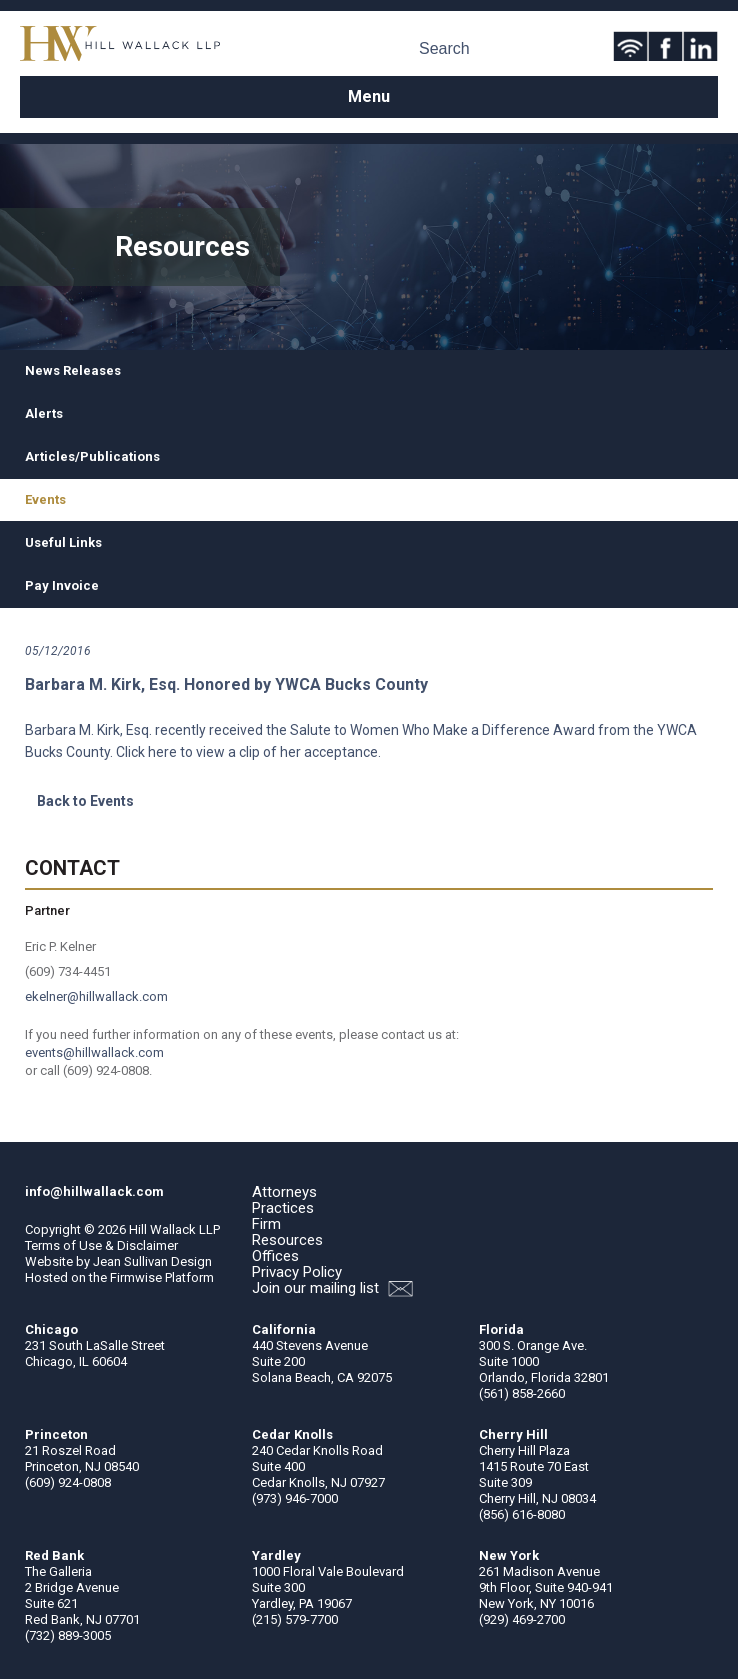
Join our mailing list (332, 1288)
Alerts (44, 413)
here (162, 752)
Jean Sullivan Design (152, 1261)
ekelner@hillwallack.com (96, 996)
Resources (287, 1240)
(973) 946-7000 (295, 1498)
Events (45, 499)
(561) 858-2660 (522, 1393)
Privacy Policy (297, 1272)
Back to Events (85, 801)
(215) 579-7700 (295, 1619)
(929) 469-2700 (522, 1619)
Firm (266, 1224)
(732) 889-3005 (68, 1635)
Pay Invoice (62, 585)
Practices (283, 1208)
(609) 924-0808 (68, 1482)
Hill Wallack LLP (174, 1229)
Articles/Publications (92, 456)
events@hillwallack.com (94, 1052)
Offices (275, 1256)
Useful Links (63, 542)
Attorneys (284, 1192)
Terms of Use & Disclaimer (101, 1245)
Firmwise (136, 1277)
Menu (369, 96)
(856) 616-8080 (522, 1514)
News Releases (73, 370)
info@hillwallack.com (94, 1191)
